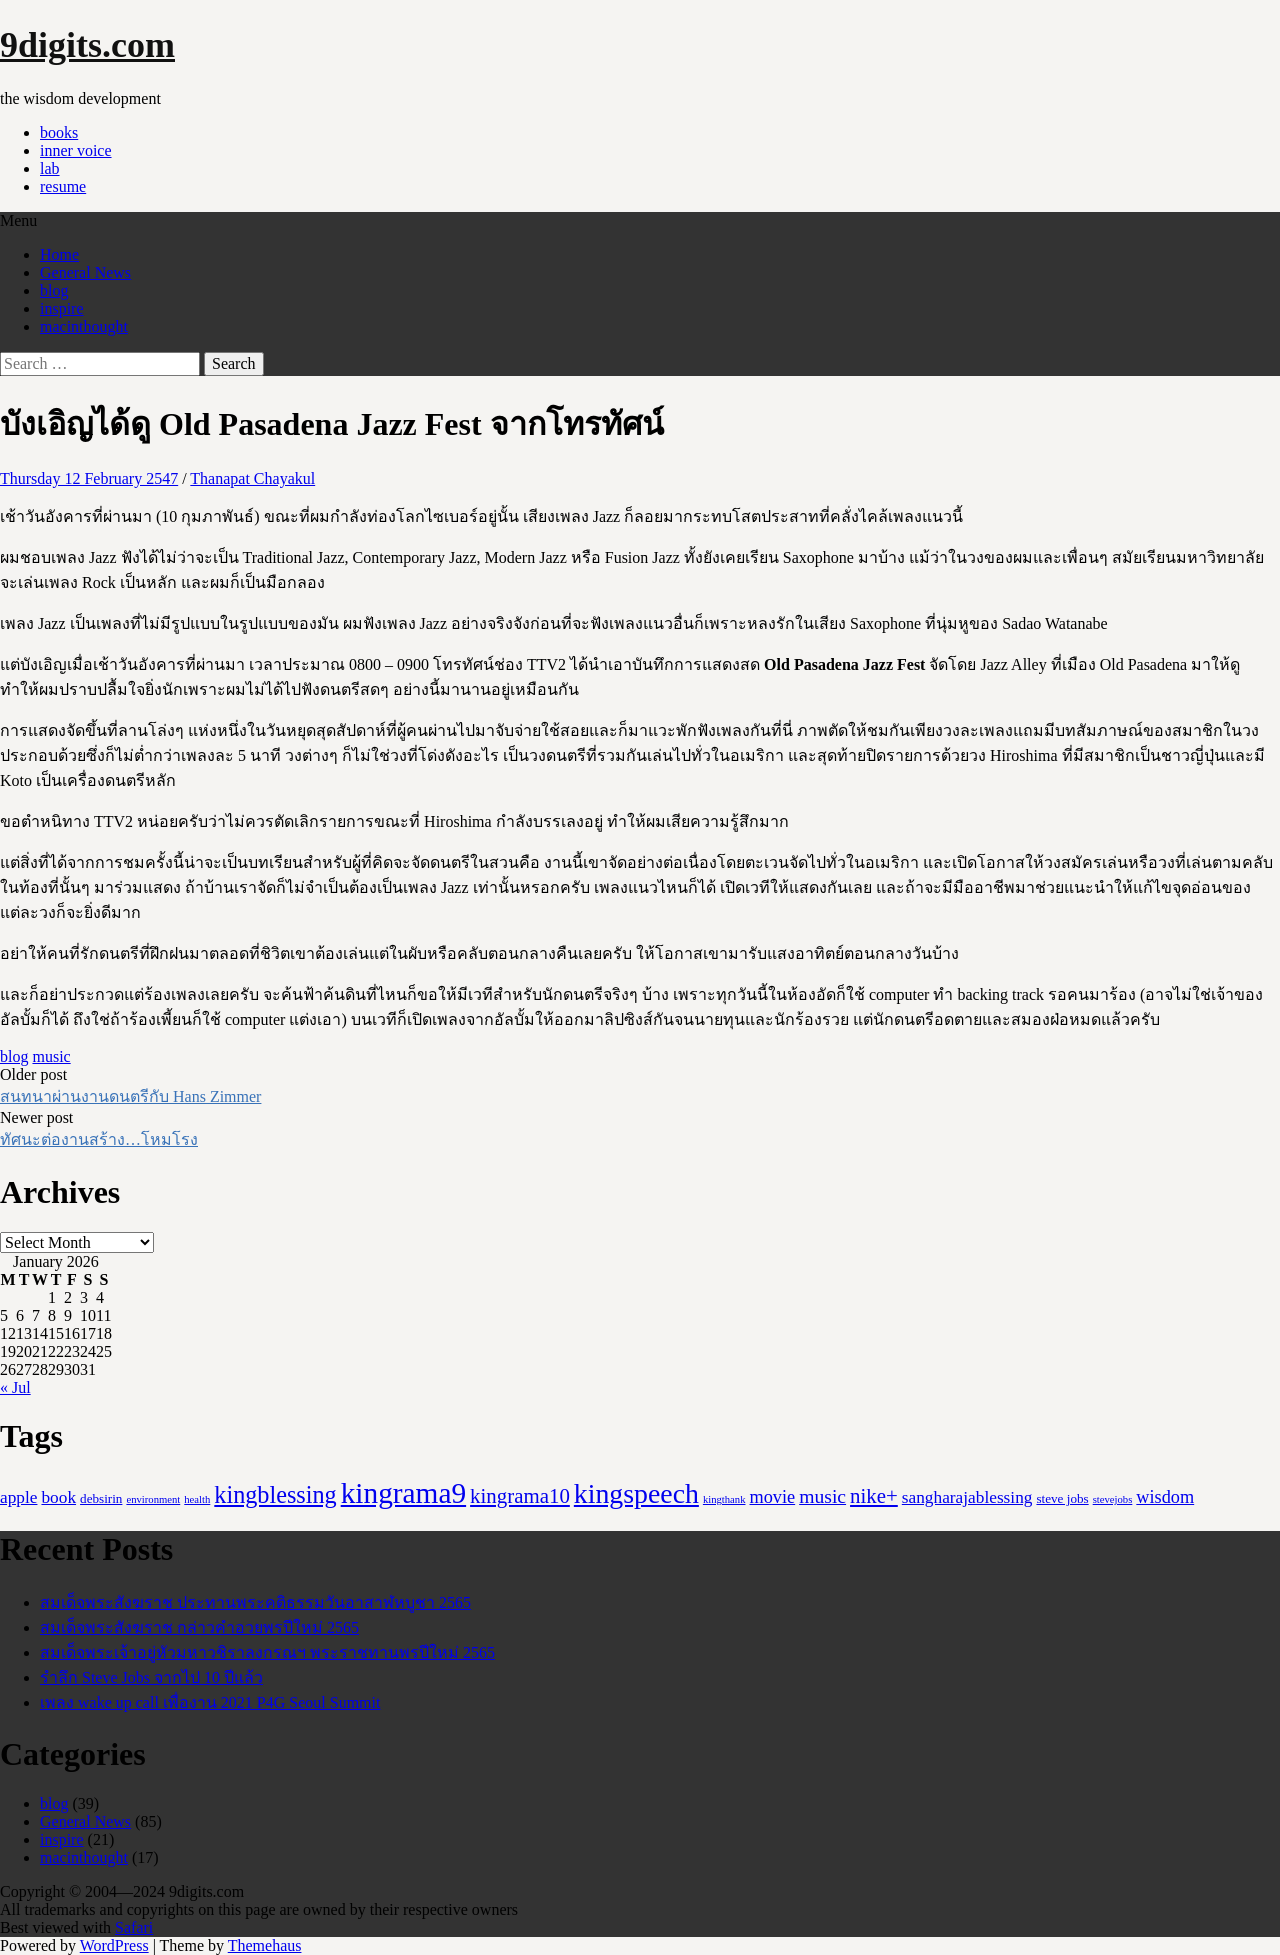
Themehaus (265, 1945)
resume (63, 186)
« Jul (15, 1387)
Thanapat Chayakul (252, 478)
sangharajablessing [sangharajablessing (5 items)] (967, 1497)
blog (54, 290)
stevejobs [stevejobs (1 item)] (1113, 1499)
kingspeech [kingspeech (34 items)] (636, 1493)
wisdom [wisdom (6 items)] (1165, 1497)
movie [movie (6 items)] (773, 1497)
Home (59, 254)
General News (85, 272)
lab (50, 168)
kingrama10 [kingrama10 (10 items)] (520, 1496)
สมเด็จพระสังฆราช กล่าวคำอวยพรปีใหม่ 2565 (199, 1627)
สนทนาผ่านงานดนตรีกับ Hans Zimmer (130, 1096)
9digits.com (87, 45)
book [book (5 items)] (58, 1497)
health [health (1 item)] (197, 1499)
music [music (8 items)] (822, 1496)
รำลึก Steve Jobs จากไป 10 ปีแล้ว (151, 1677)
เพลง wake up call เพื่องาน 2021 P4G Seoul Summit (210, 1702)
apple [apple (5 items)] (18, 1497)
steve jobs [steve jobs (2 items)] (1062, 1498)
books (59, 132)
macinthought (84, 326)
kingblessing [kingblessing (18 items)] (275, 1494)
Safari (134, 1927)
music (51, 1056)
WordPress (114, 1945)
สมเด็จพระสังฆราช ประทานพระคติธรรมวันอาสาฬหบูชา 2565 (255, 1602)
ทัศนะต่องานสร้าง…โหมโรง (99, 1139)
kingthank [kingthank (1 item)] (724, 1499)
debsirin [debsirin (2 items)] (101, 1498)
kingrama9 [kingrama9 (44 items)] (403, 1493)
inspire (62, 308)
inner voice (76, 150)
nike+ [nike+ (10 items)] (874, 1496)
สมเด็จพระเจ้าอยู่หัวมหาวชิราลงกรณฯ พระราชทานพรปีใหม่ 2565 (267, 1652)
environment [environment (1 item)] (153, 1499)
